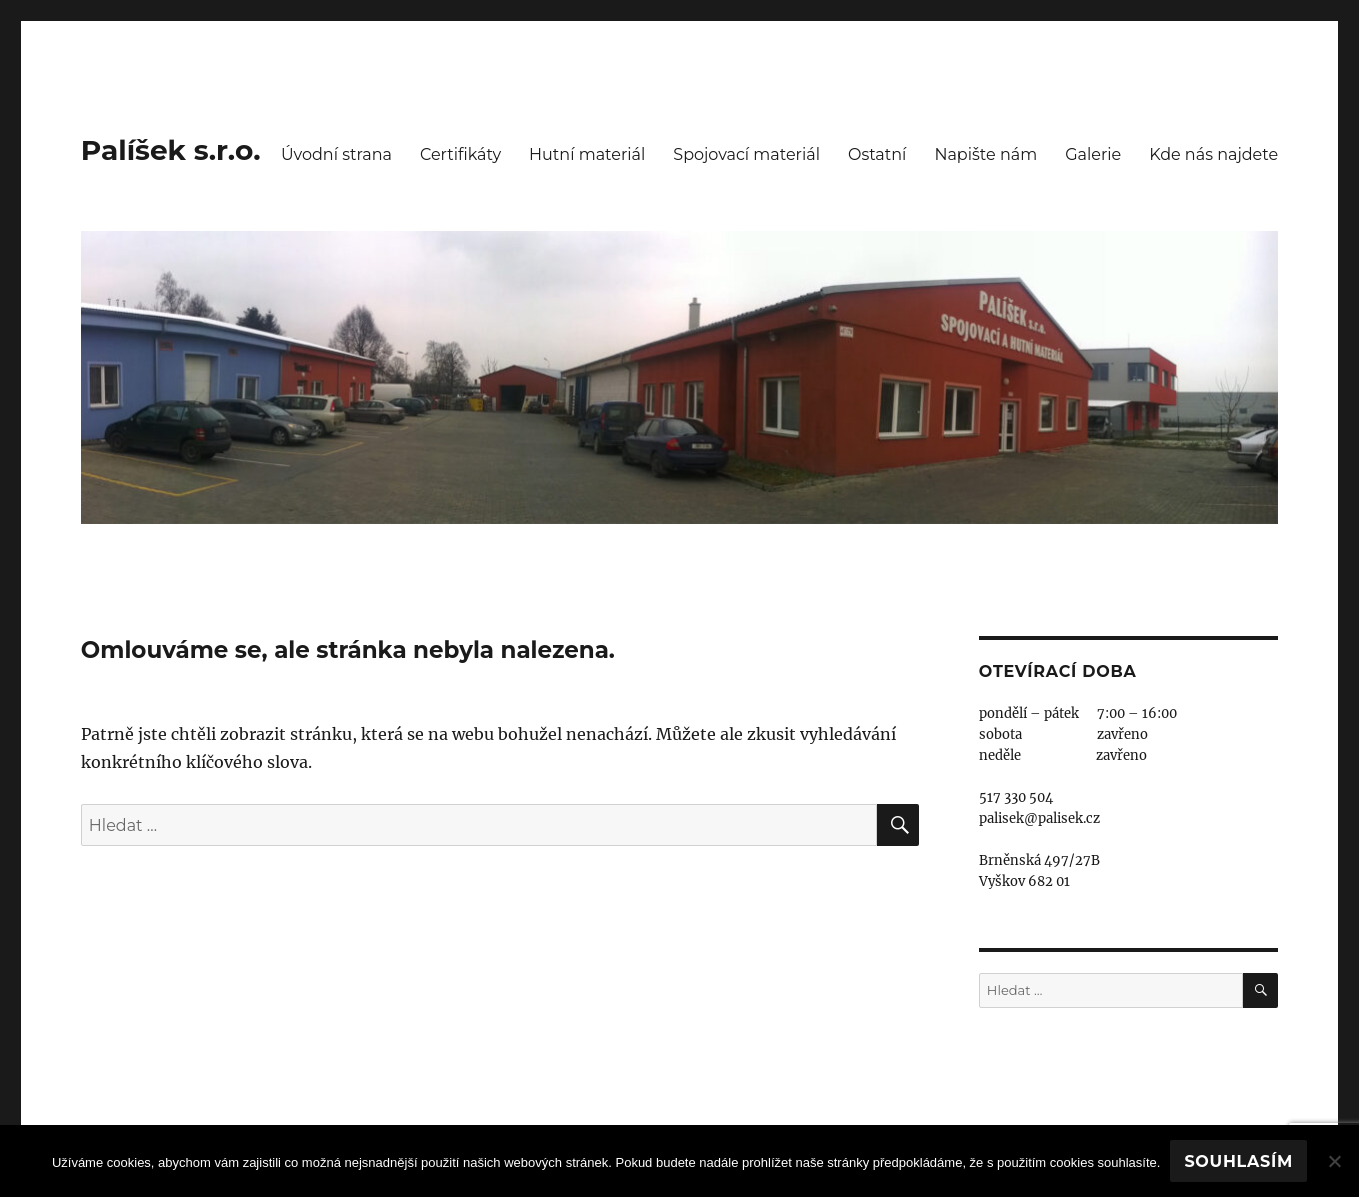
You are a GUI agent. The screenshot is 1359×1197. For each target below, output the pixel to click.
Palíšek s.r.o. (171, 150)
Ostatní (877, 154)
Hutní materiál (587, 154)
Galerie (1093, 154)
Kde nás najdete (1213, 154)
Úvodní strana (336, 154)
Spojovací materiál (746, 154)
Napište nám (985, 154)
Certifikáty (460, 154)
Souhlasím (1238, 1161)
